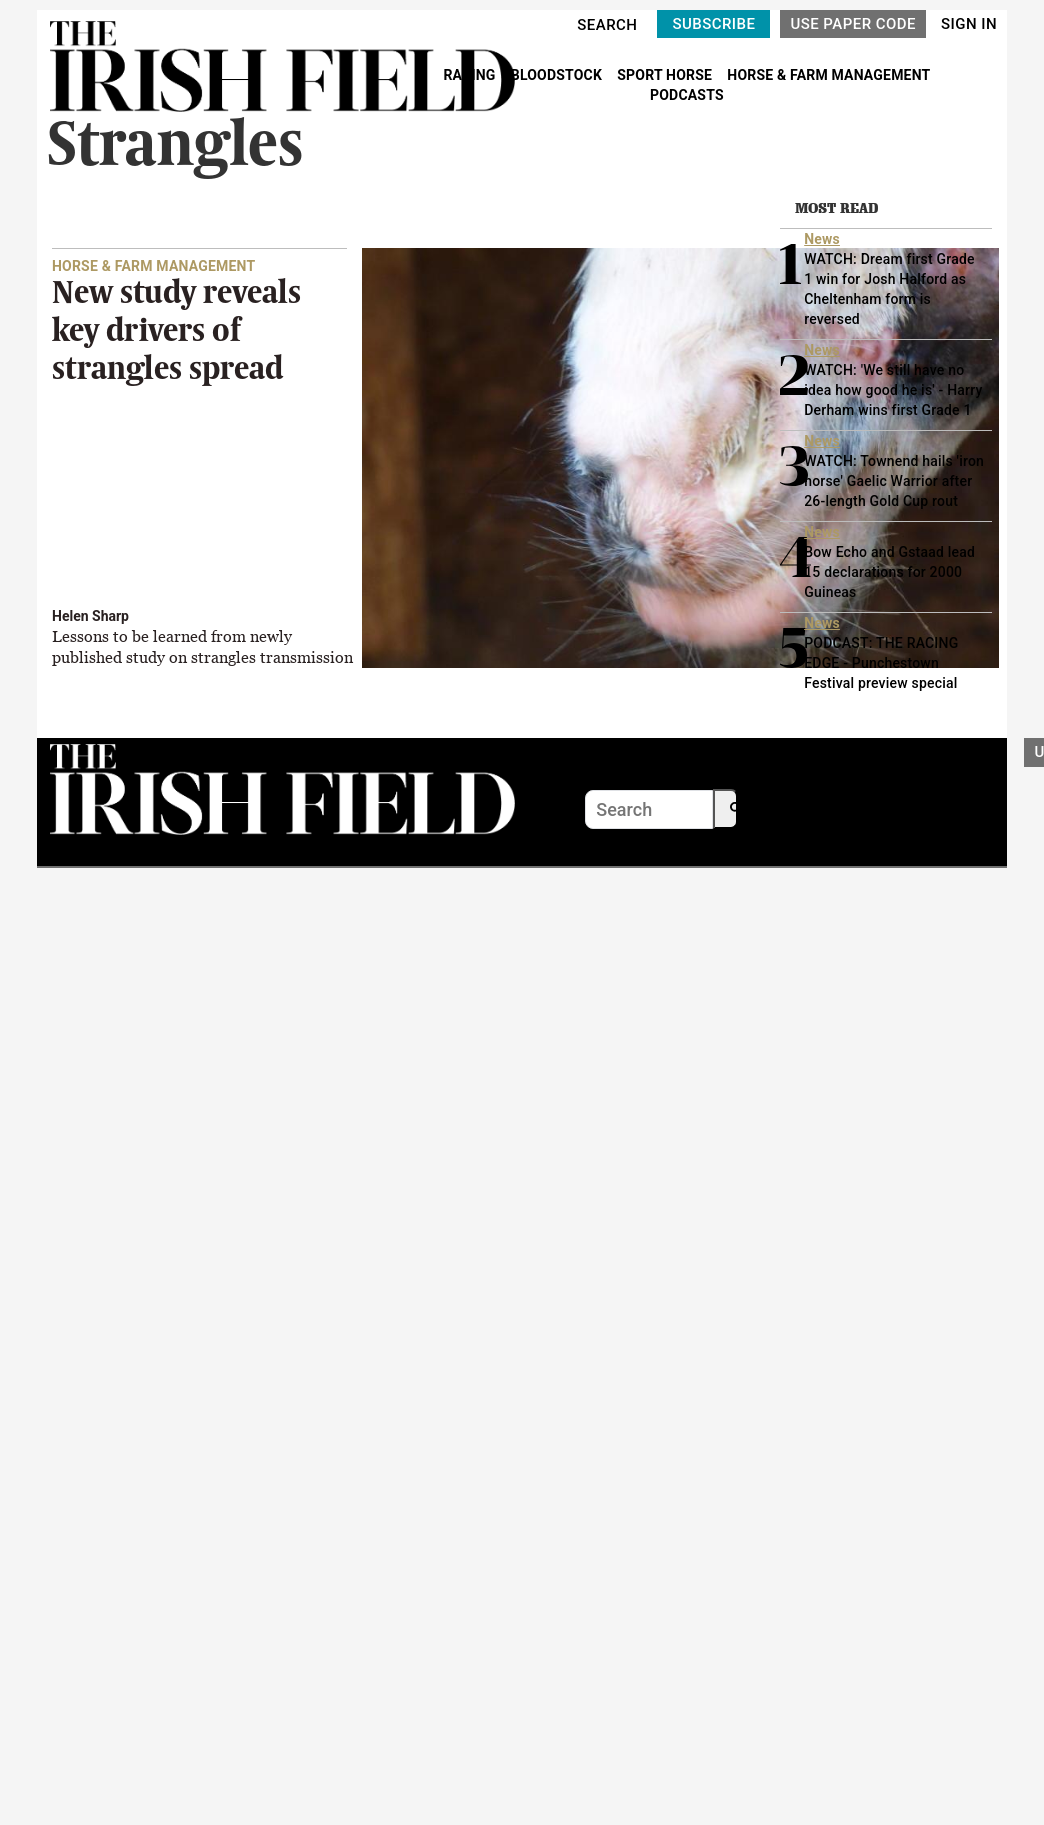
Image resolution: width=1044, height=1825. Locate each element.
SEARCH (607, 25)
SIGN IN (969, 24)
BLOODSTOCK (558, 75)
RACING (471, 75)
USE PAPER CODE (853, 24)
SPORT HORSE (666, 75)
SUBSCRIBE (713, 24)
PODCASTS (687, 95)
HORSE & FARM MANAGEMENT (828, 75)
